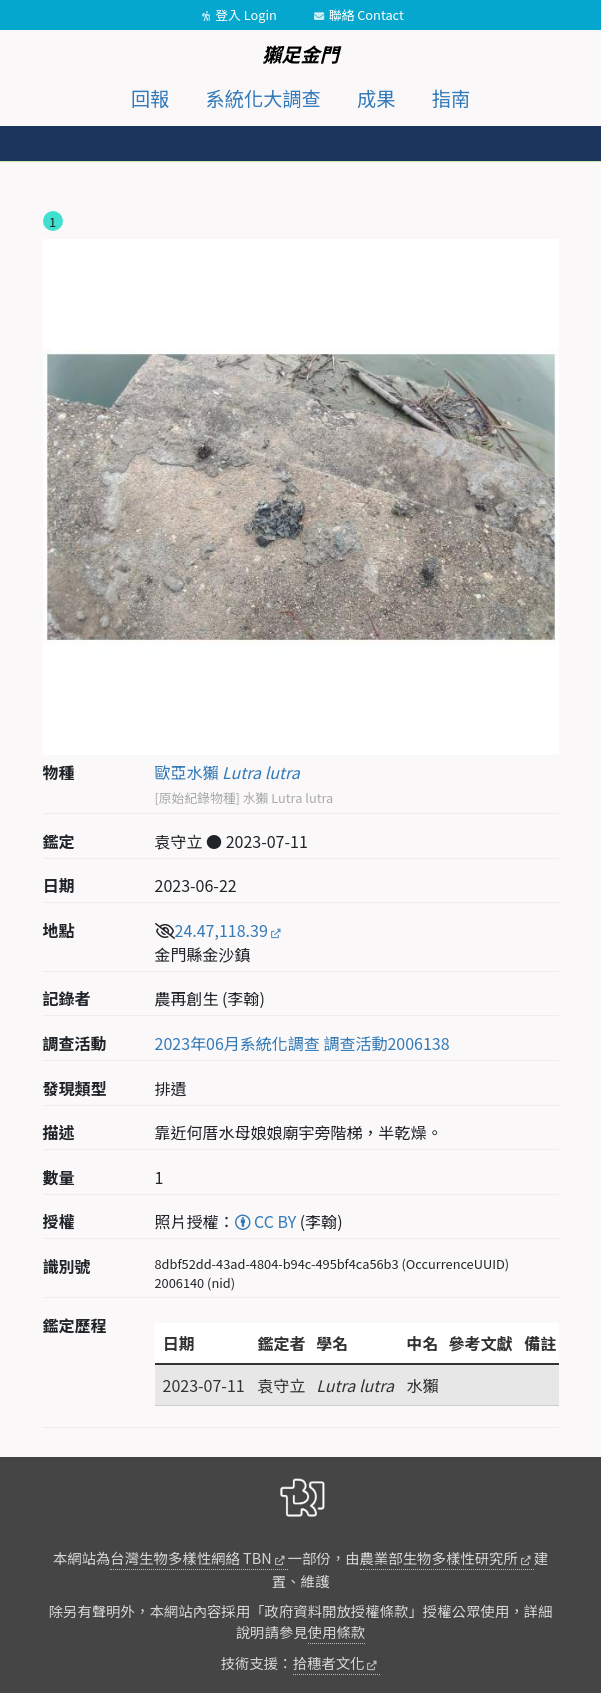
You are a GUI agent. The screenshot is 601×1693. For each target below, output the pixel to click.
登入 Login (246, 14)
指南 (451, 98)
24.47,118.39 (221, 930)
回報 (150, 98)
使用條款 (337, 1631)
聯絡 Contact (366, 14)
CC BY (266, 1221)
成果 (376, 98)
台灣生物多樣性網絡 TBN (190, 1557)
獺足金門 (300, 54)
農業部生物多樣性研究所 (439, 1557)
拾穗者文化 (329, 1662)
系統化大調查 (263, 98)
